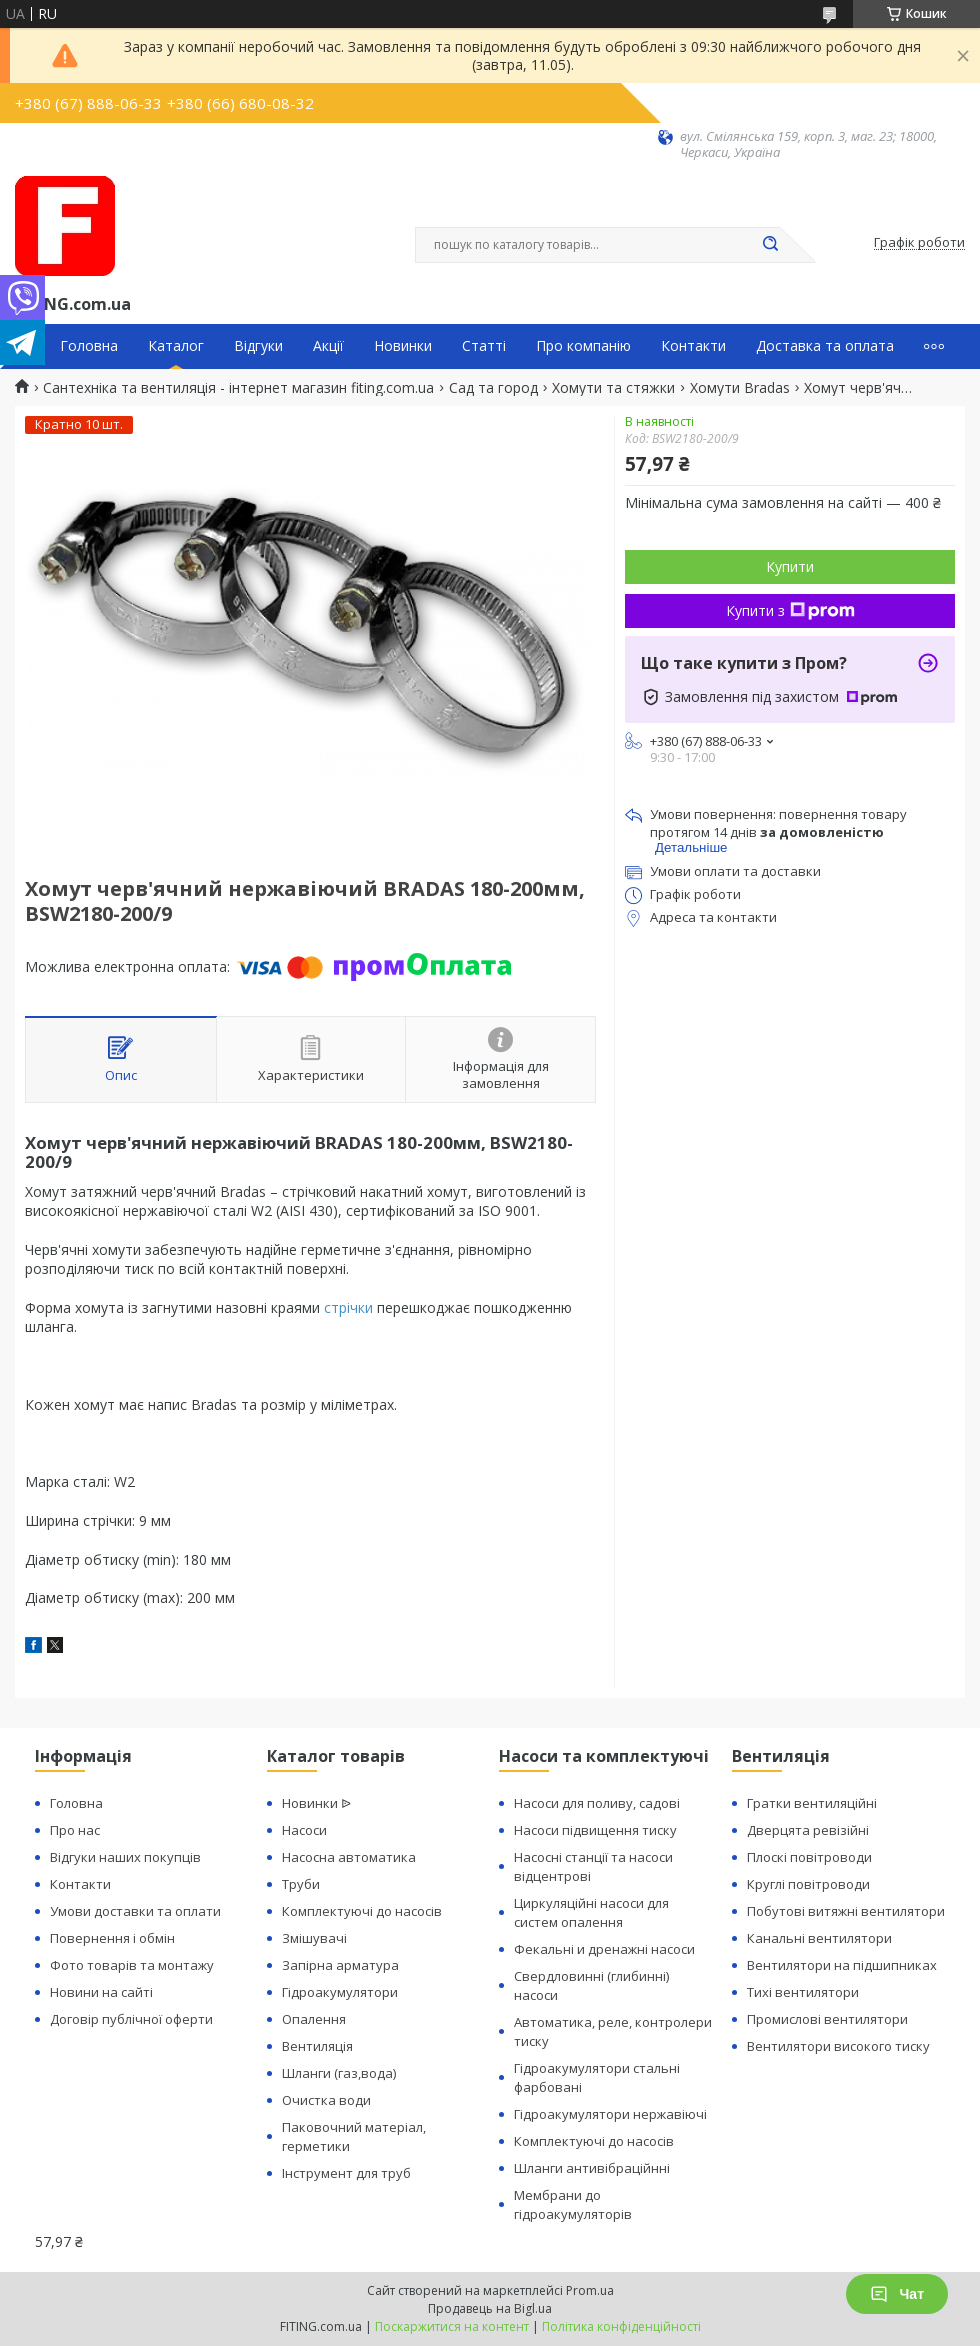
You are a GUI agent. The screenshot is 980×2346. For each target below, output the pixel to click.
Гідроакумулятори (340, 1992)
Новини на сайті (101, 1992)
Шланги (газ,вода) (339, 2073)
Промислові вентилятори (827, 2019)
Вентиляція (317, 2046)
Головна (89, 346)
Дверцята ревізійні (808, 1830)
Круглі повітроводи (808, 1884)
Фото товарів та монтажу (132, 1965)
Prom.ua (590, 2290)
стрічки (348, 1307)
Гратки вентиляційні (812, 1803)
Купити (790, 566)
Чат (897, 2294)
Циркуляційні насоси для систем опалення (591, 1912)
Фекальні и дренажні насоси (604, 1949)
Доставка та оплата (825, 346)
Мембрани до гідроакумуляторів (573, 2204)
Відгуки (258, 346)
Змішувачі (314, 1938)
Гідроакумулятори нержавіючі (610, 2114)
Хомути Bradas (740, 388)
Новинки (403, 346)
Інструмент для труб (346, 2173)
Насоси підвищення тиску (595, 1830)
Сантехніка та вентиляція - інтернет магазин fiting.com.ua (238, 388)
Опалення (314, 2019)
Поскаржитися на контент (452, 2326)
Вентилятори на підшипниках (842, 1965)
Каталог (176, 346)
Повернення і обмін (112, 1938)
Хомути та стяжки (613, 388)
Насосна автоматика (349, 1857)
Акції (328, 346)
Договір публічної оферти (131, 2019)
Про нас (75, 1830)
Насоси (304, 1830)
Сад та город (493, 388)
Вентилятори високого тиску (838, 2046)
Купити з (790, 610)
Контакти (693, 346)
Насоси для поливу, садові (597, 1803)
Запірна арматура (340, 1965)
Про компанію (583, 346)
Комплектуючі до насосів (362, 1911)
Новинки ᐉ (316, 1803)
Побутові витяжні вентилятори (846, 1911)
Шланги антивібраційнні (592, 2168)
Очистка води (326, 2100)
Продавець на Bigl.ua (490, 2308)
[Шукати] (770, 245)
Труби (301, 1884)
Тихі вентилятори (803, 1992)
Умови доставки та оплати (135, 1911)
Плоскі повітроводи (809, 1857)
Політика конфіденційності (621, 2326)
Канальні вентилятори (819, 1938)
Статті (484, 346)
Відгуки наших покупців (125, 1857)
